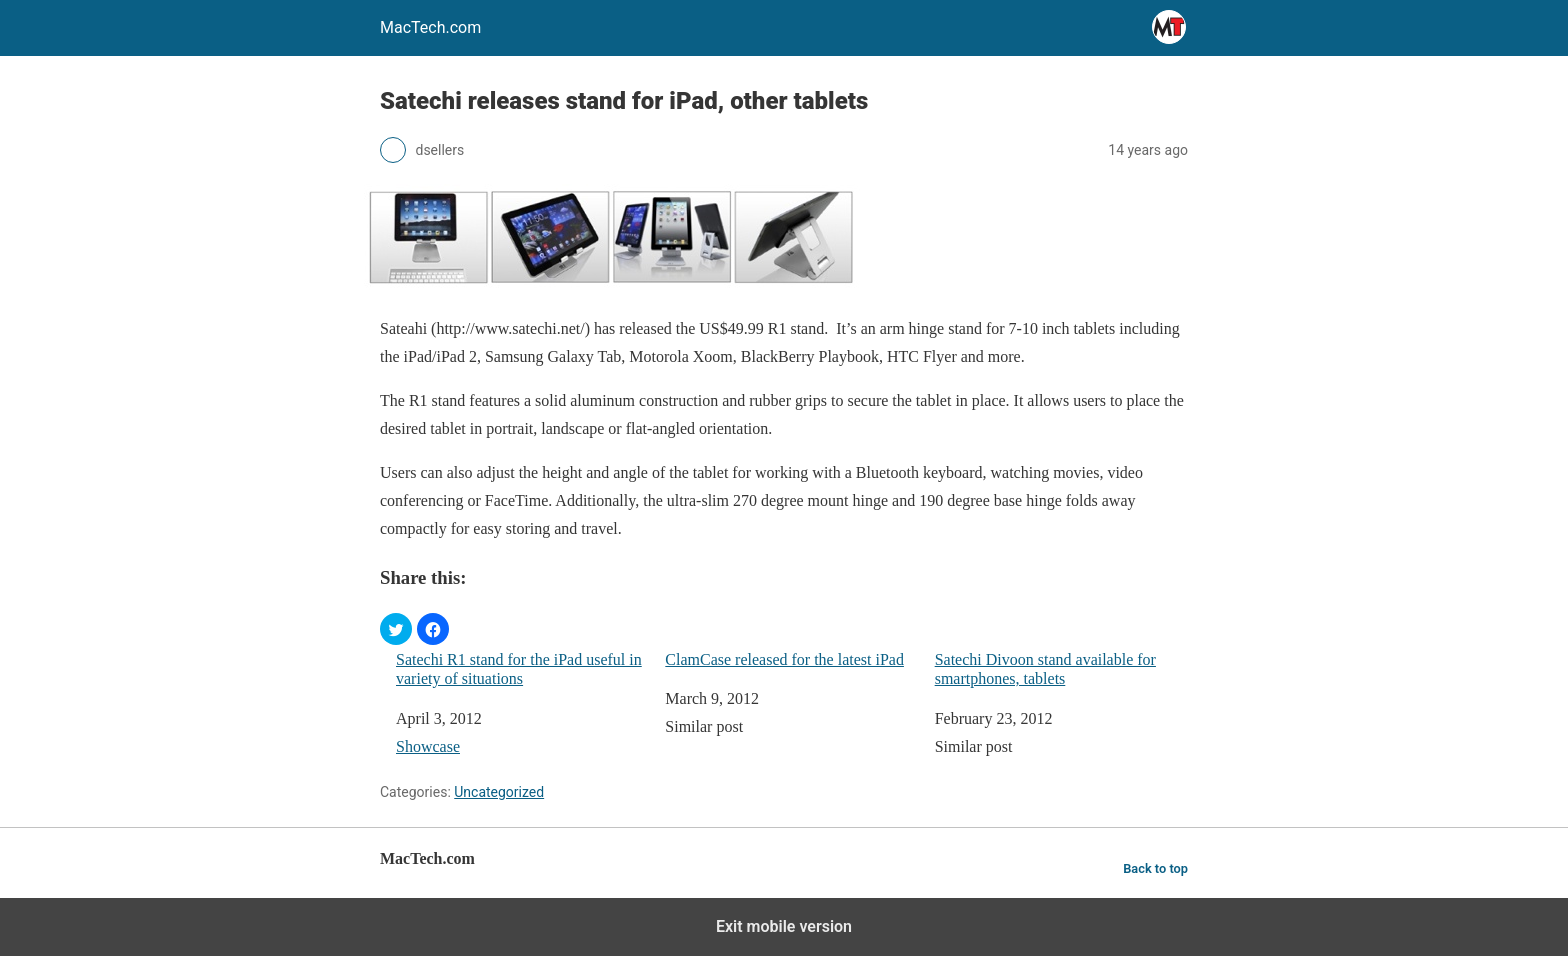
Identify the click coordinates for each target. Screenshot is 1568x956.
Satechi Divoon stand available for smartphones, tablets (1045, 669)
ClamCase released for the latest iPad (784, 659)
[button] (396, 629)
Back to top (1155, 868)
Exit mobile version (784, 926)
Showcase (428, 746)
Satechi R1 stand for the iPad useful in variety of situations (519, 669)
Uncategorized (499, 792)
